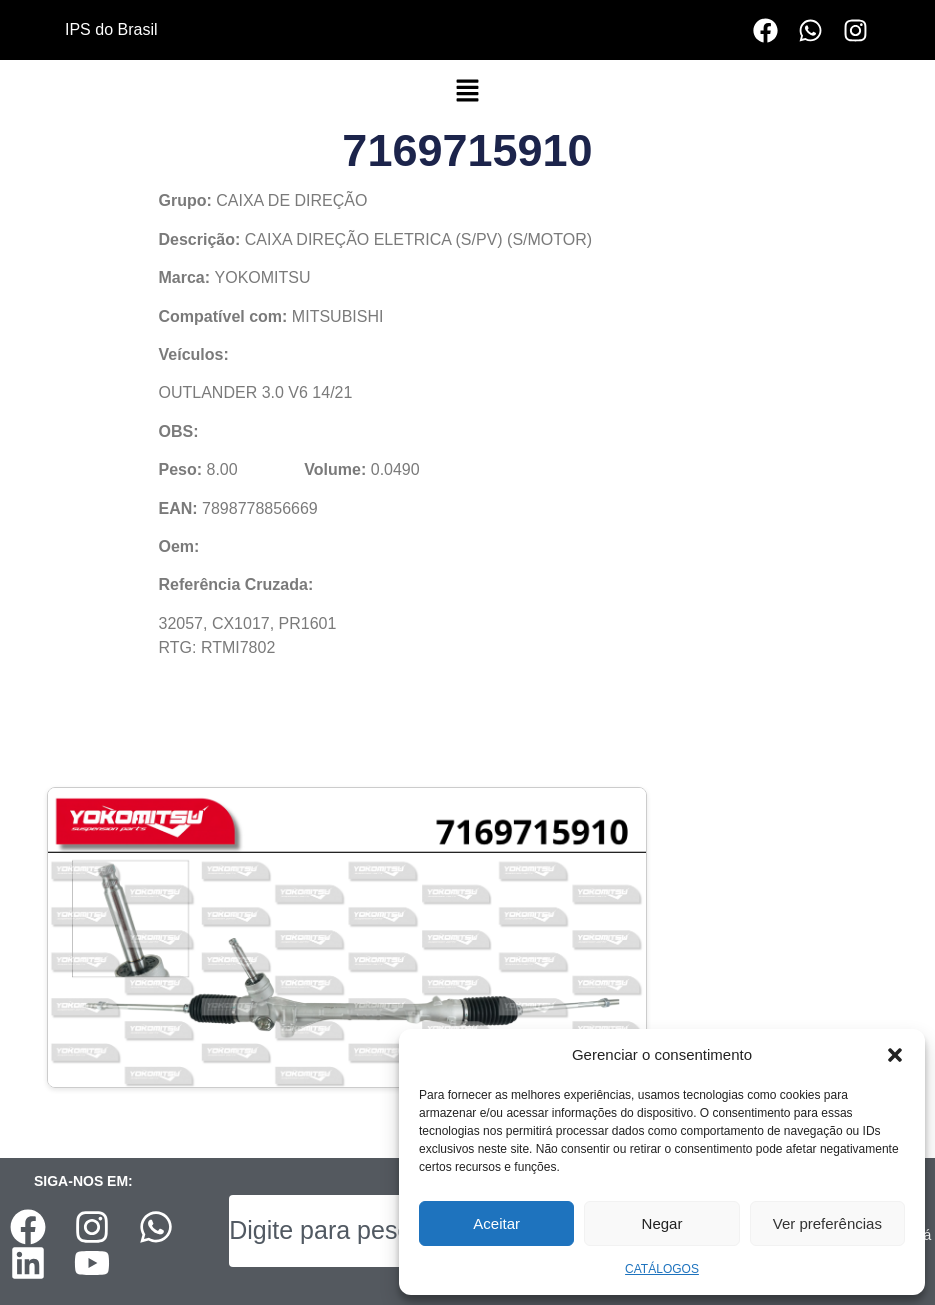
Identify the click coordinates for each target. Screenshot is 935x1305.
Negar (662, 1223)
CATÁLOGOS (662, 1269)
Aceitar (496, 1223)
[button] (895, 1055)
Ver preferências (827, 1223)
